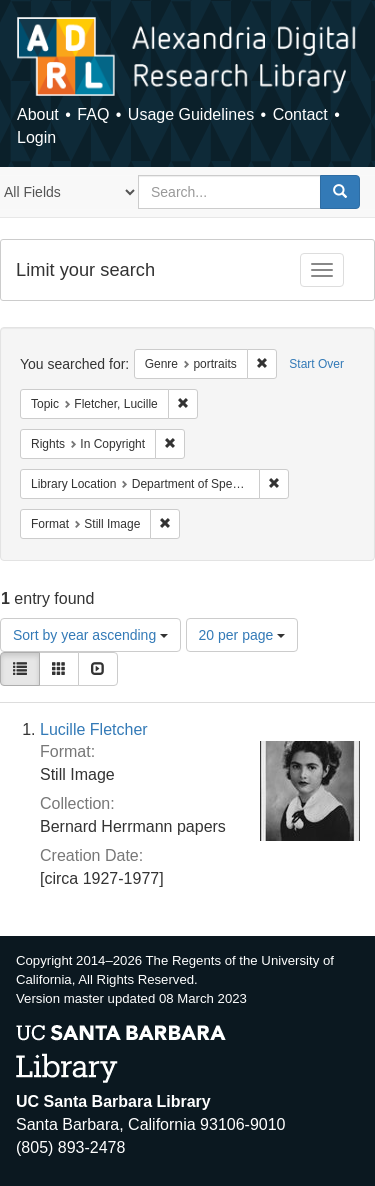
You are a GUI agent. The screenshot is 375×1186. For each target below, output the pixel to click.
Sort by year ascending (90, 635)
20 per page (242, 635)
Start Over (316, 364)
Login (36, 137)
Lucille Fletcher (94, 729)
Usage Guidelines (191, 114)
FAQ (93, 114)
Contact (300, 114)
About (38, 114)
